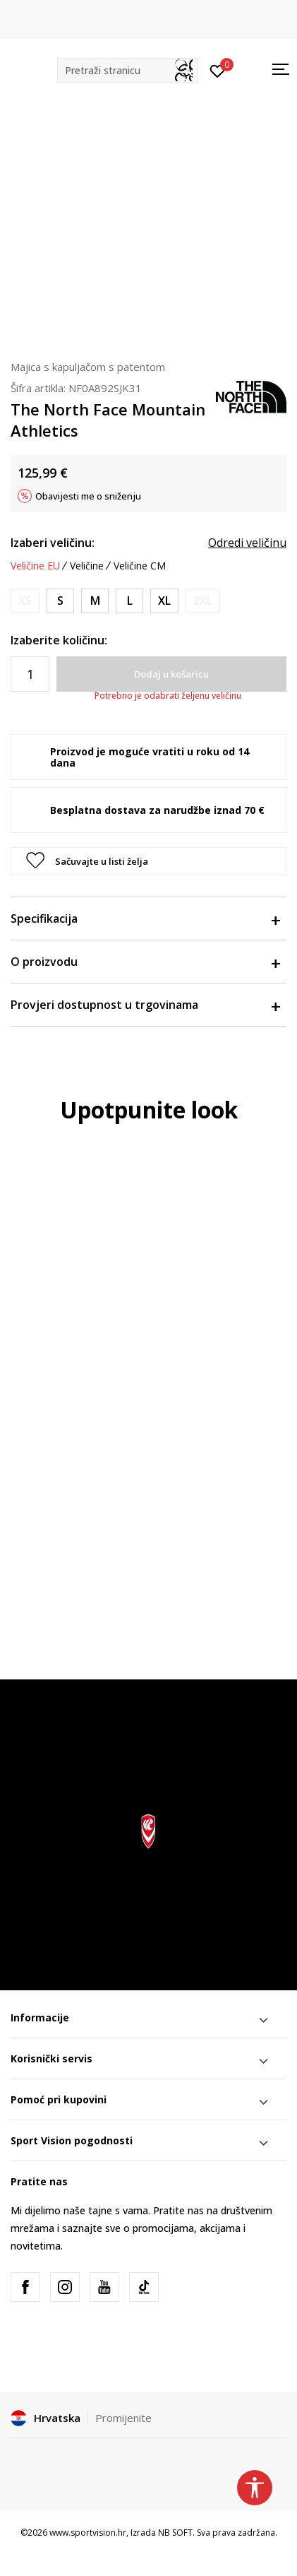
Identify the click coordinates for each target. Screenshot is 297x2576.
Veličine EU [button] (35, 566)
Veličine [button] (87, 566)
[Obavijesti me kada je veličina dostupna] (25, 601)
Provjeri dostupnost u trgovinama (145, 1004)
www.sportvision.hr (87, 2533)
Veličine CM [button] (140, 566)
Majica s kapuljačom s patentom (88, 367)
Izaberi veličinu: (53, 542)
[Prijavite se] (217, 70)
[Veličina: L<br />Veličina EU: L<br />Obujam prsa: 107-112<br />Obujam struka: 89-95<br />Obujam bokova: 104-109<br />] (129, 601)
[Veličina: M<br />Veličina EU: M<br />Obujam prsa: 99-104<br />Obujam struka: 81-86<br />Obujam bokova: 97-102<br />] (95, 601)
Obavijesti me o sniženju (88, 496)
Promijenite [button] (123, 2418)
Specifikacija (145, 918)
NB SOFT (175, 2533)
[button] (127, 70)
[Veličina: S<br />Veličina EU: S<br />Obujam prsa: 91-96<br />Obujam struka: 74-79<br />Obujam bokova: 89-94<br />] (60, 601)
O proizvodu (145, 961)
